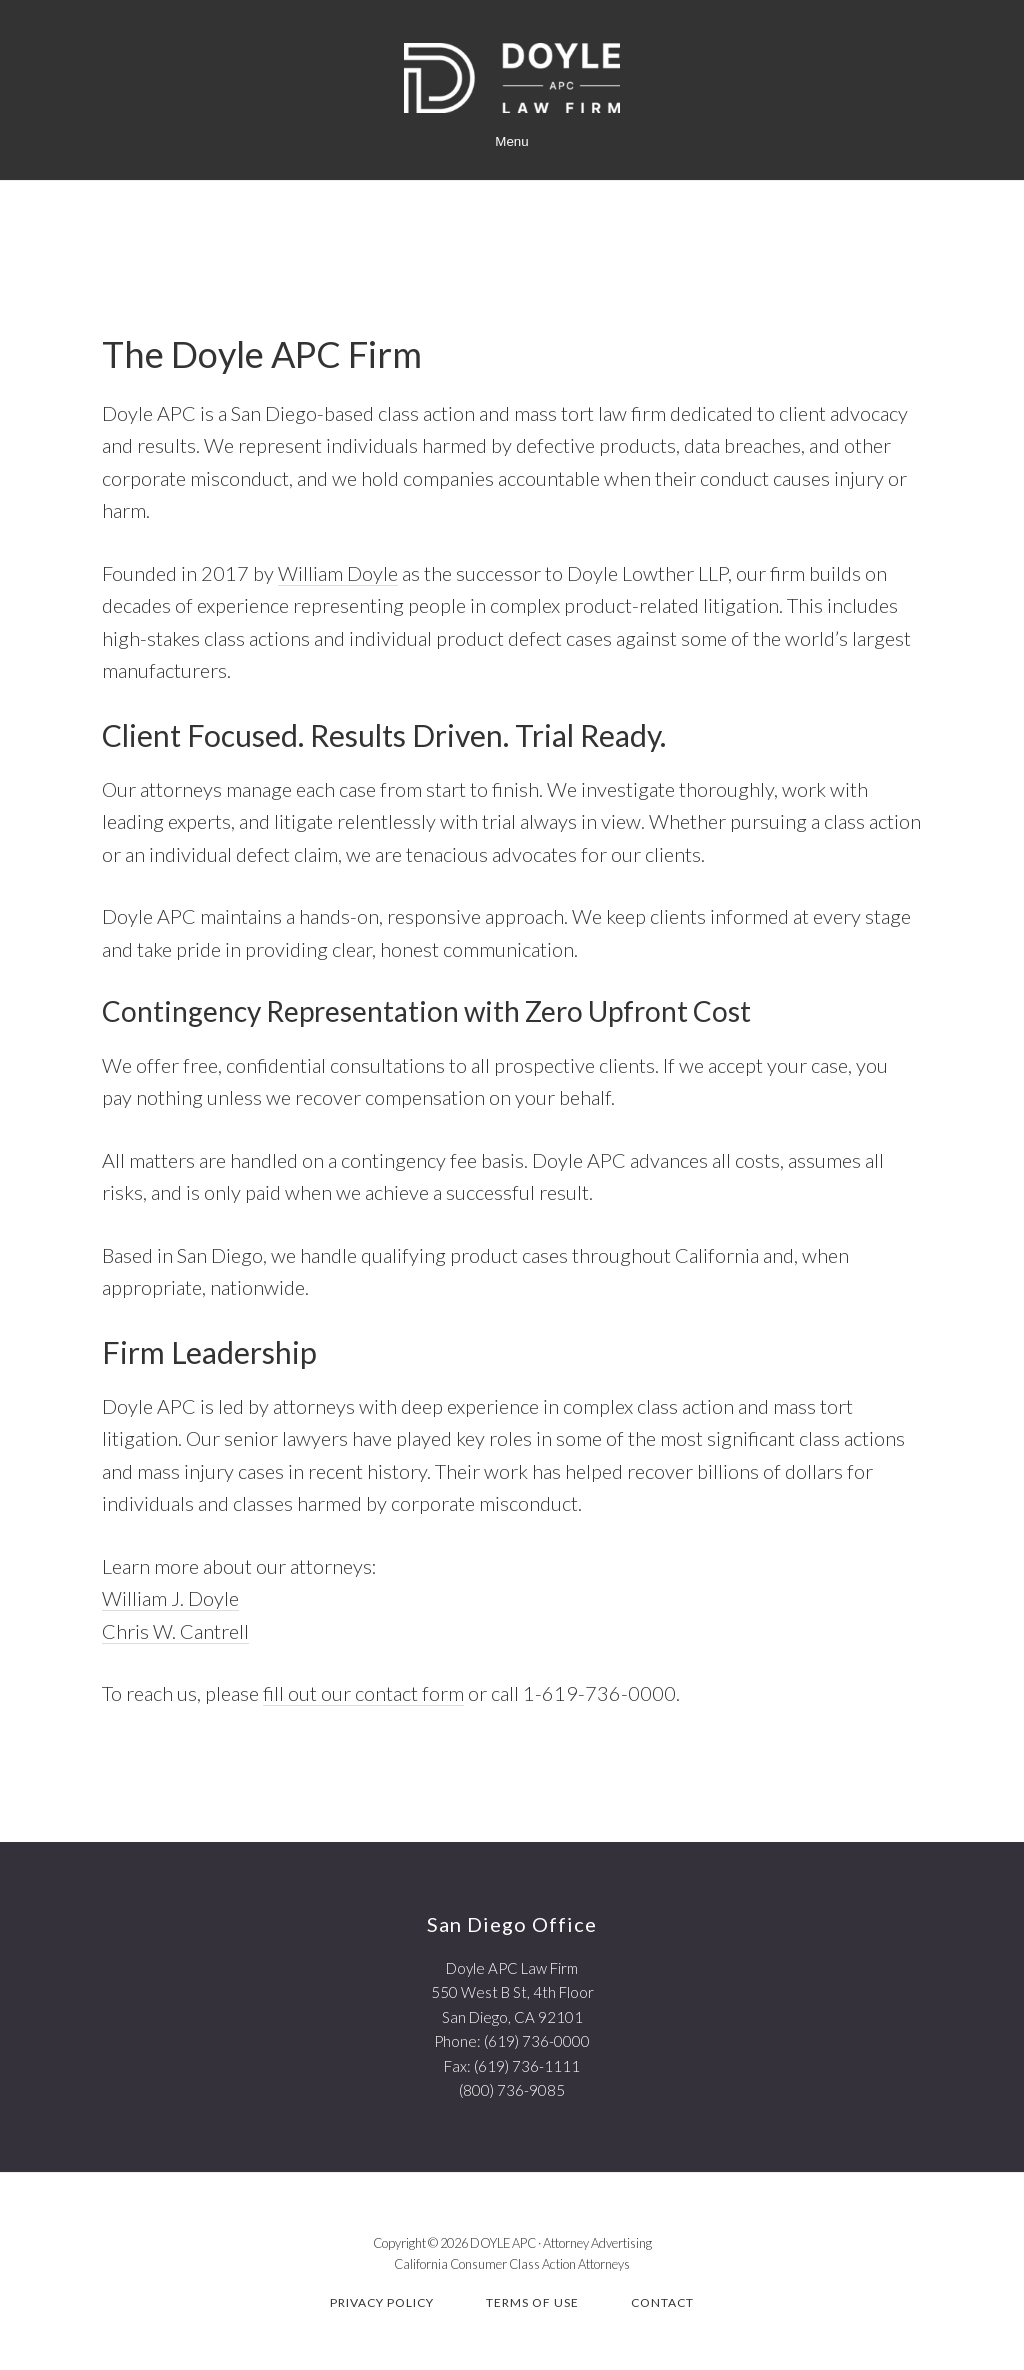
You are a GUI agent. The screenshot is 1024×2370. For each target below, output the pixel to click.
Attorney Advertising (597, 2243)
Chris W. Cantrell (175, 1631)
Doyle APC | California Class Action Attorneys (512, 78)
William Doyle (338, 573)
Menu (511, 141)
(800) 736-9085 (512, 2090)
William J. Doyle (170, 1598)
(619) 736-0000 (537, 2041)
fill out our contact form (363, 1693)
